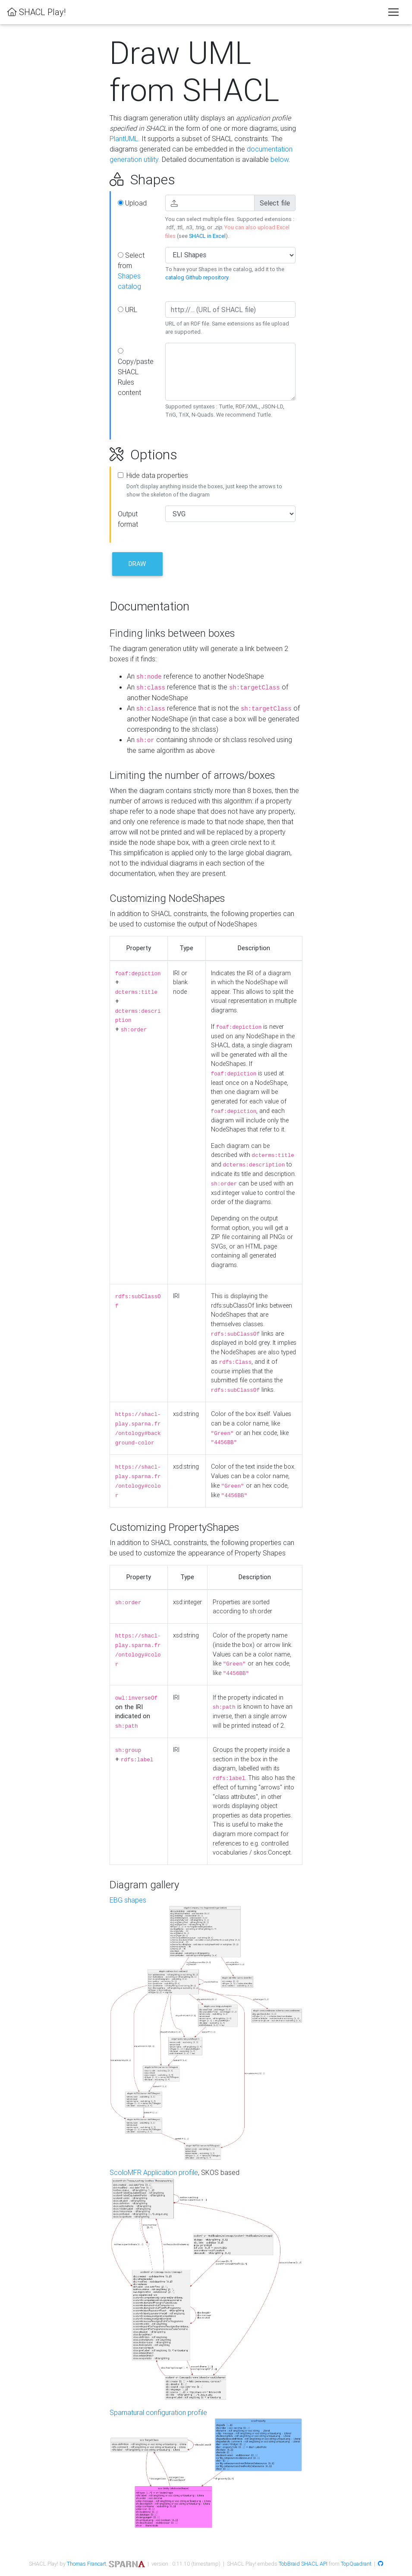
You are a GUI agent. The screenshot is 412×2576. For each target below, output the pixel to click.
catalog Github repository (196, 277)
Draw (137, 563)
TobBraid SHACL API (303, 2563)
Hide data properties (157, 475)
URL (127, 309)
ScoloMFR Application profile (154, 2172)
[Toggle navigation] (393, 12)
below (279, 159)
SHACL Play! (36, 11)
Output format (128, 518)
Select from (131, 271)
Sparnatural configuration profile (158, 2412)
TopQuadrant (356, 2563)
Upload (132, 203)
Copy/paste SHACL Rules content (136, 372)
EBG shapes (128, 1900)
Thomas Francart (86, 2563)
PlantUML (124, 138)
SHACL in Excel (207, 236)
